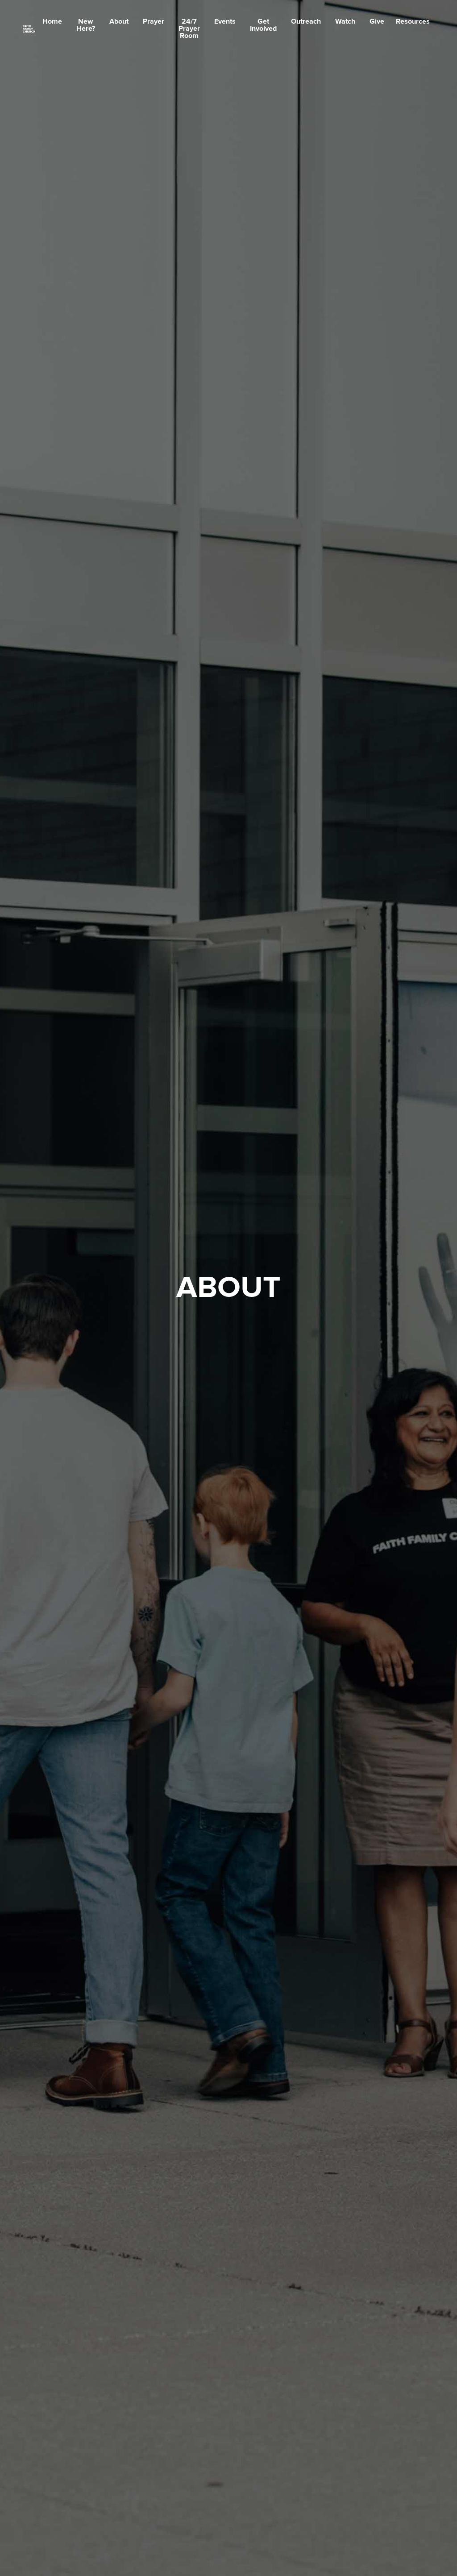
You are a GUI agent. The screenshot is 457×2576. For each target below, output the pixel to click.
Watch (345, 21)
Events (225, 21)
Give (377, 21)
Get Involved (263, 25)
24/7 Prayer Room (189, 28)
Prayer (153, 21)
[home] (29, 28)
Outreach (306, 21)
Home (52, 21)
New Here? (85, 25)
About (119, 21)
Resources (413, 21)
